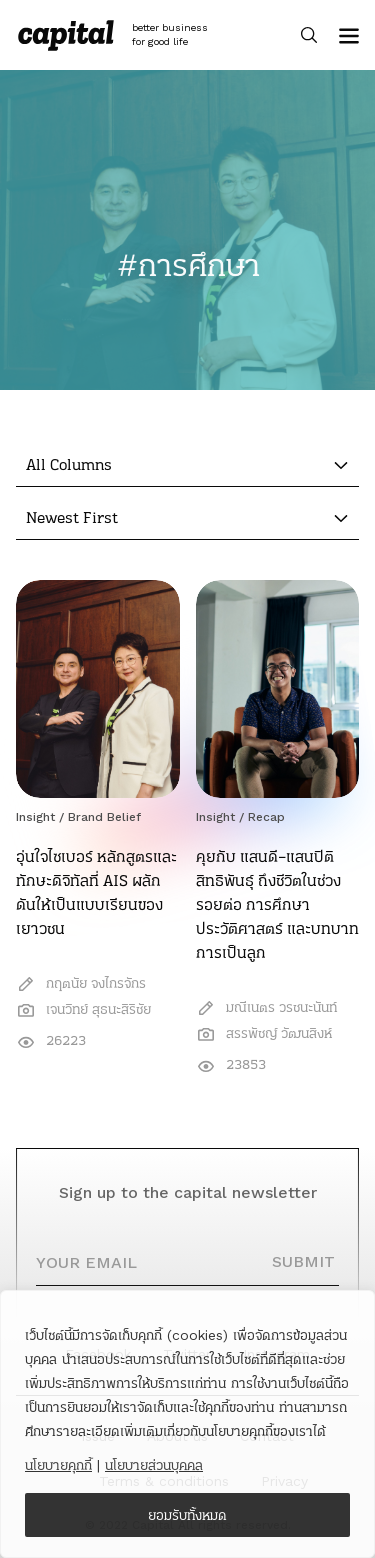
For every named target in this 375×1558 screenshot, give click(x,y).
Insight (35, 817)
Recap (266, 817)
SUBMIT (303, 1261)
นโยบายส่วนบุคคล (154, 1465)
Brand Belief (104, 817)
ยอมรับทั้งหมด (187, 1515)
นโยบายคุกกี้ (58, 1465)
